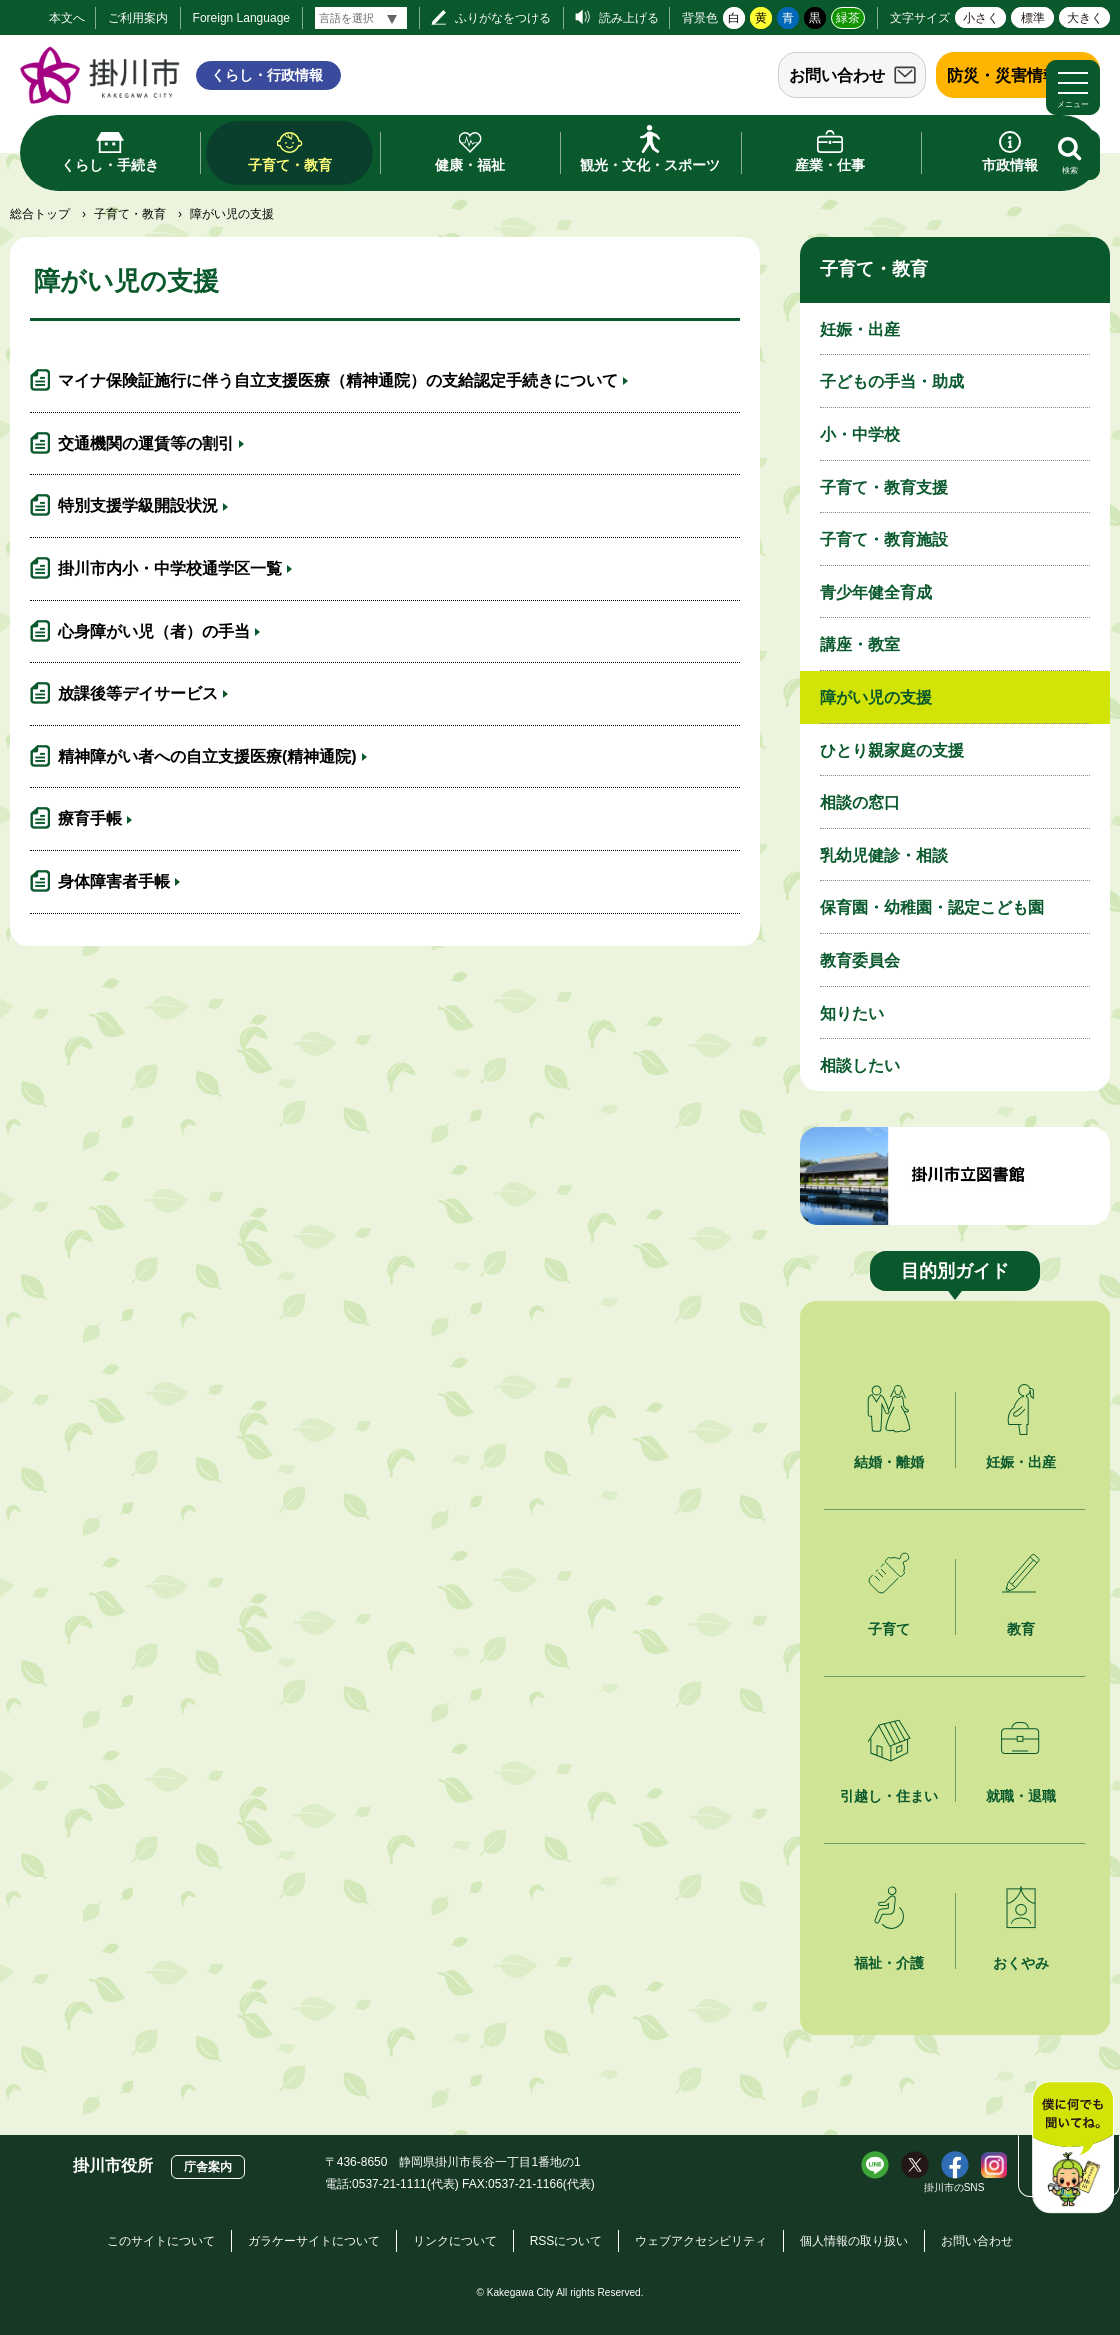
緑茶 (848, 18)
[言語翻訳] (361, 18)
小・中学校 (860, 434)
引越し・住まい (889, 1796)
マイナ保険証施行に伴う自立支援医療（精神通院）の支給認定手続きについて (338, 380)
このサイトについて (161, 2241)
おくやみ (1021, 1963)
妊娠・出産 (860, 329)
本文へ (67, 18)
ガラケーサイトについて (314, 2241)
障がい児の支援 (876, 697)
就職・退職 (1021, 1796)
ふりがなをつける (503, 18)
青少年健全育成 (876, 592)
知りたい (852, 1013)
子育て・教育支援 (884, 487)
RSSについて (566, 2241)
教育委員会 (860, 960)
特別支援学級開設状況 (138, 505)
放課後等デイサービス (138, 693)
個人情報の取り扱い (854, 2241)
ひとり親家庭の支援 (892, 750)
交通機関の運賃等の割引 (146, 443)
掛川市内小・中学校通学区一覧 (170, 568)
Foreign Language (241, 18)
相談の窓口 (860, 802)
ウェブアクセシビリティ (701, 2241)
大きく (1085, 18)
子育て (889, 1629)
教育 (1021, 1629)
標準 (1033, 18)
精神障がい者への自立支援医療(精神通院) (207, 756)
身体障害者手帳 (114, 881)
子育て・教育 (130, 214)
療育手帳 (90, 818)
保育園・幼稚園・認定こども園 (932, 907)
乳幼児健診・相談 (884, 855)
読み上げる (629, 18)
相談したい (860, 1065)
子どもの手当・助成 (892, 381)
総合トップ (40, 214)
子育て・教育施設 (884, 539)
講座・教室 (860, 644)
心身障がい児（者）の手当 (154, 631)
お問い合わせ (837, 75)
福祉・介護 (889, 1963)
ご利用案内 (138, 18)
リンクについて (455, 2241)
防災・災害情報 (1003, 75)
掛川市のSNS (954, 2187)
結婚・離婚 (889, 1462)
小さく (981, 18)
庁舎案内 (208, 2167)
